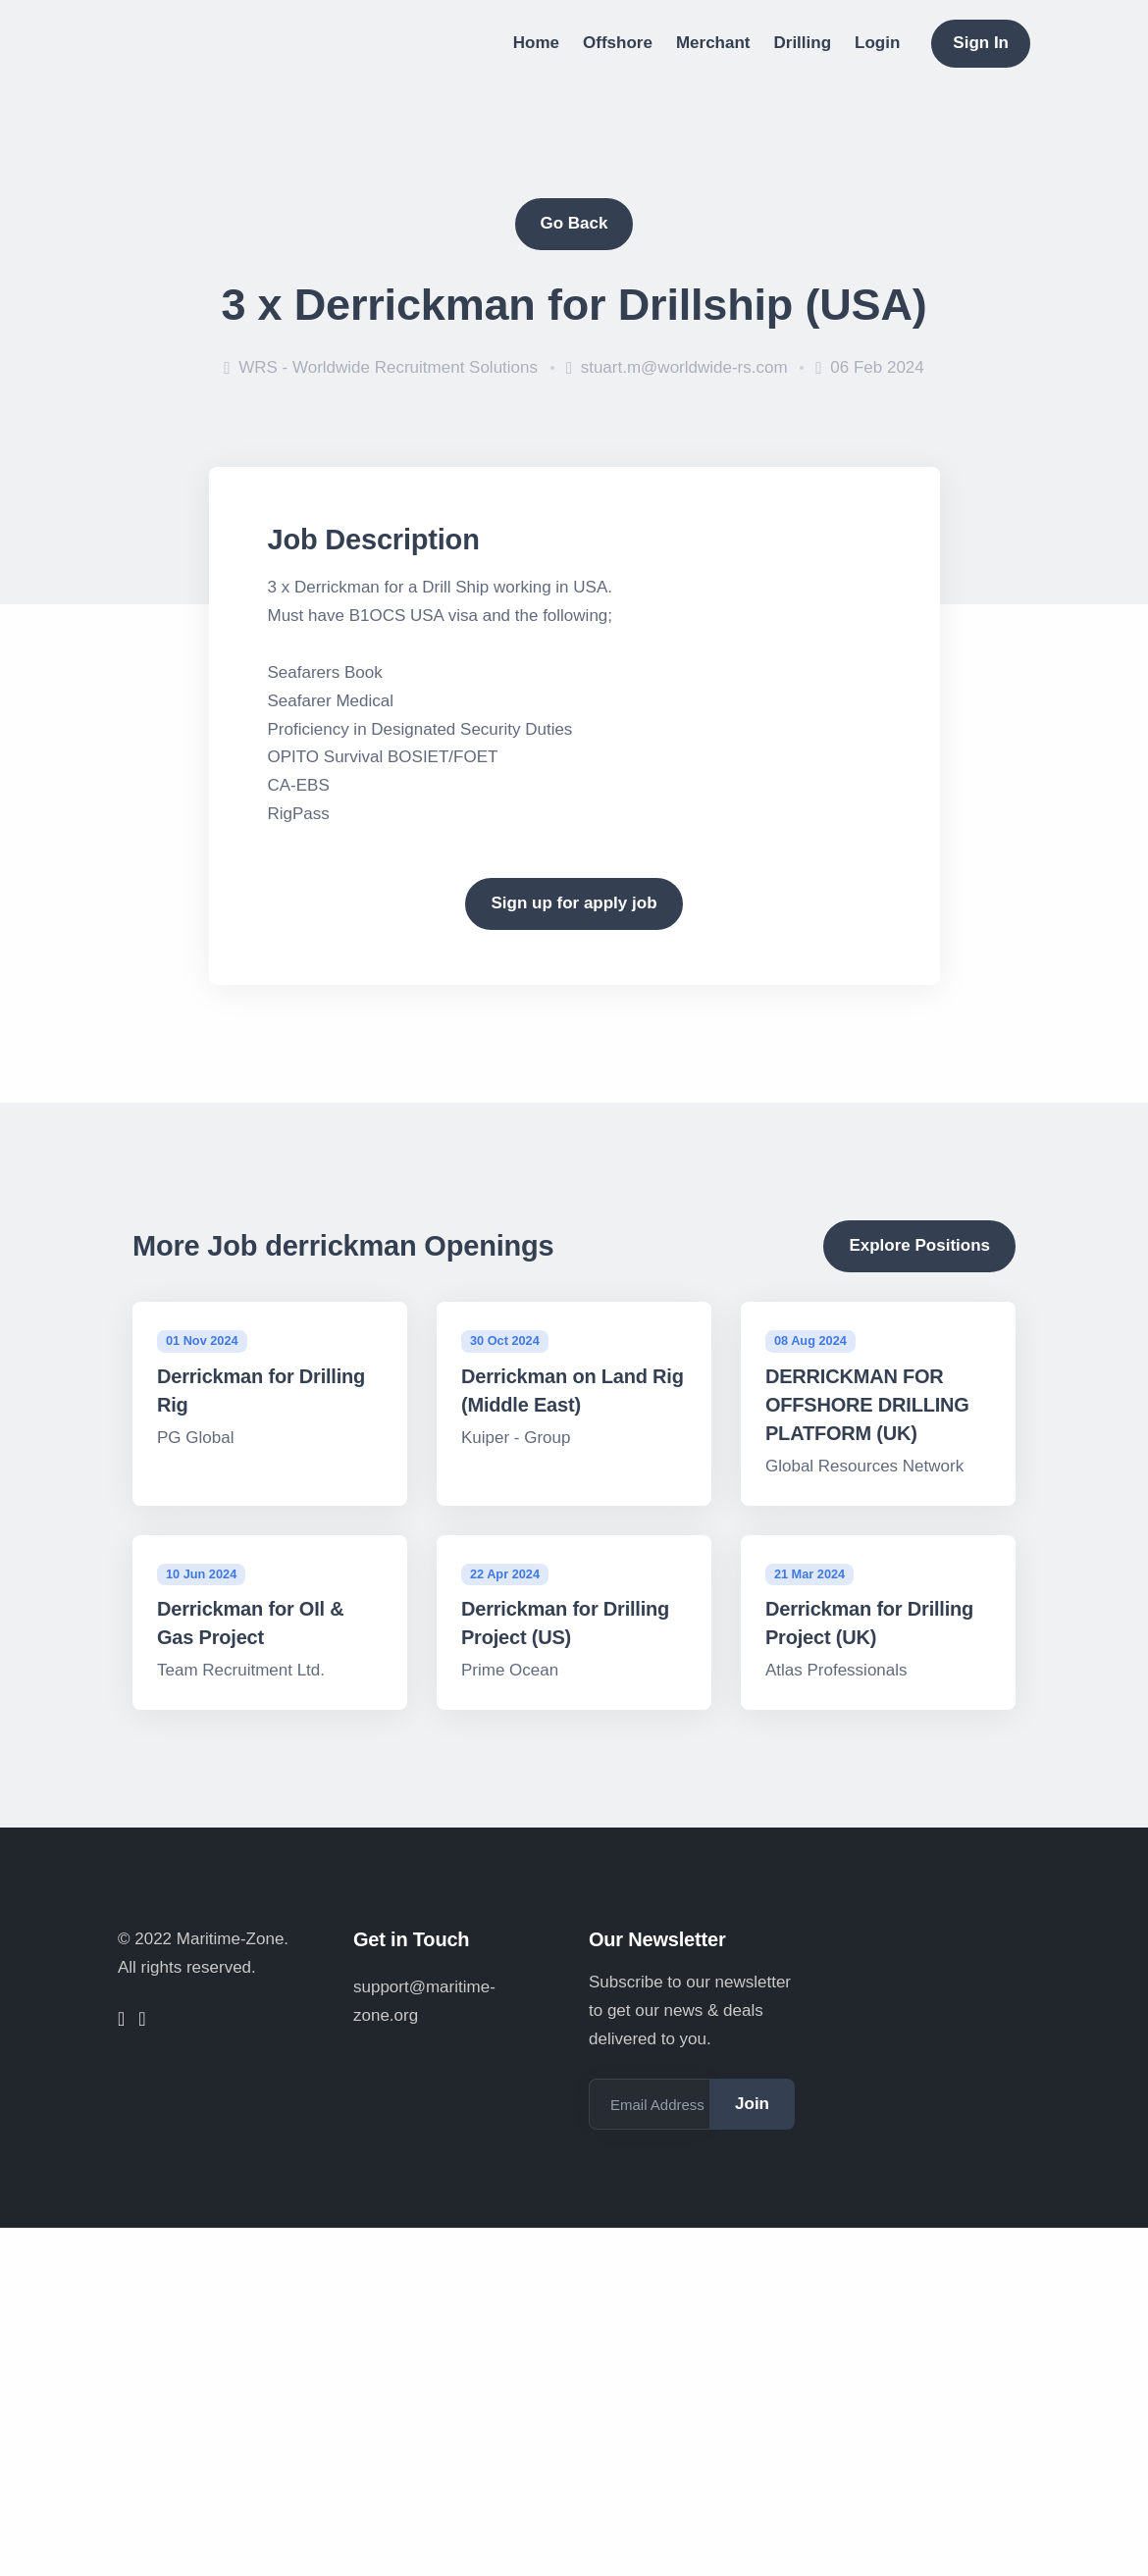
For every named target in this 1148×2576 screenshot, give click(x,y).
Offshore (617, 42)
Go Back (574, 223)
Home (536, 42)
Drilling (803, 42)
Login (877, 42)
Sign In (981, 42)
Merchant (713, 42)
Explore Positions (919, 1245)
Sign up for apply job (573, 903)
